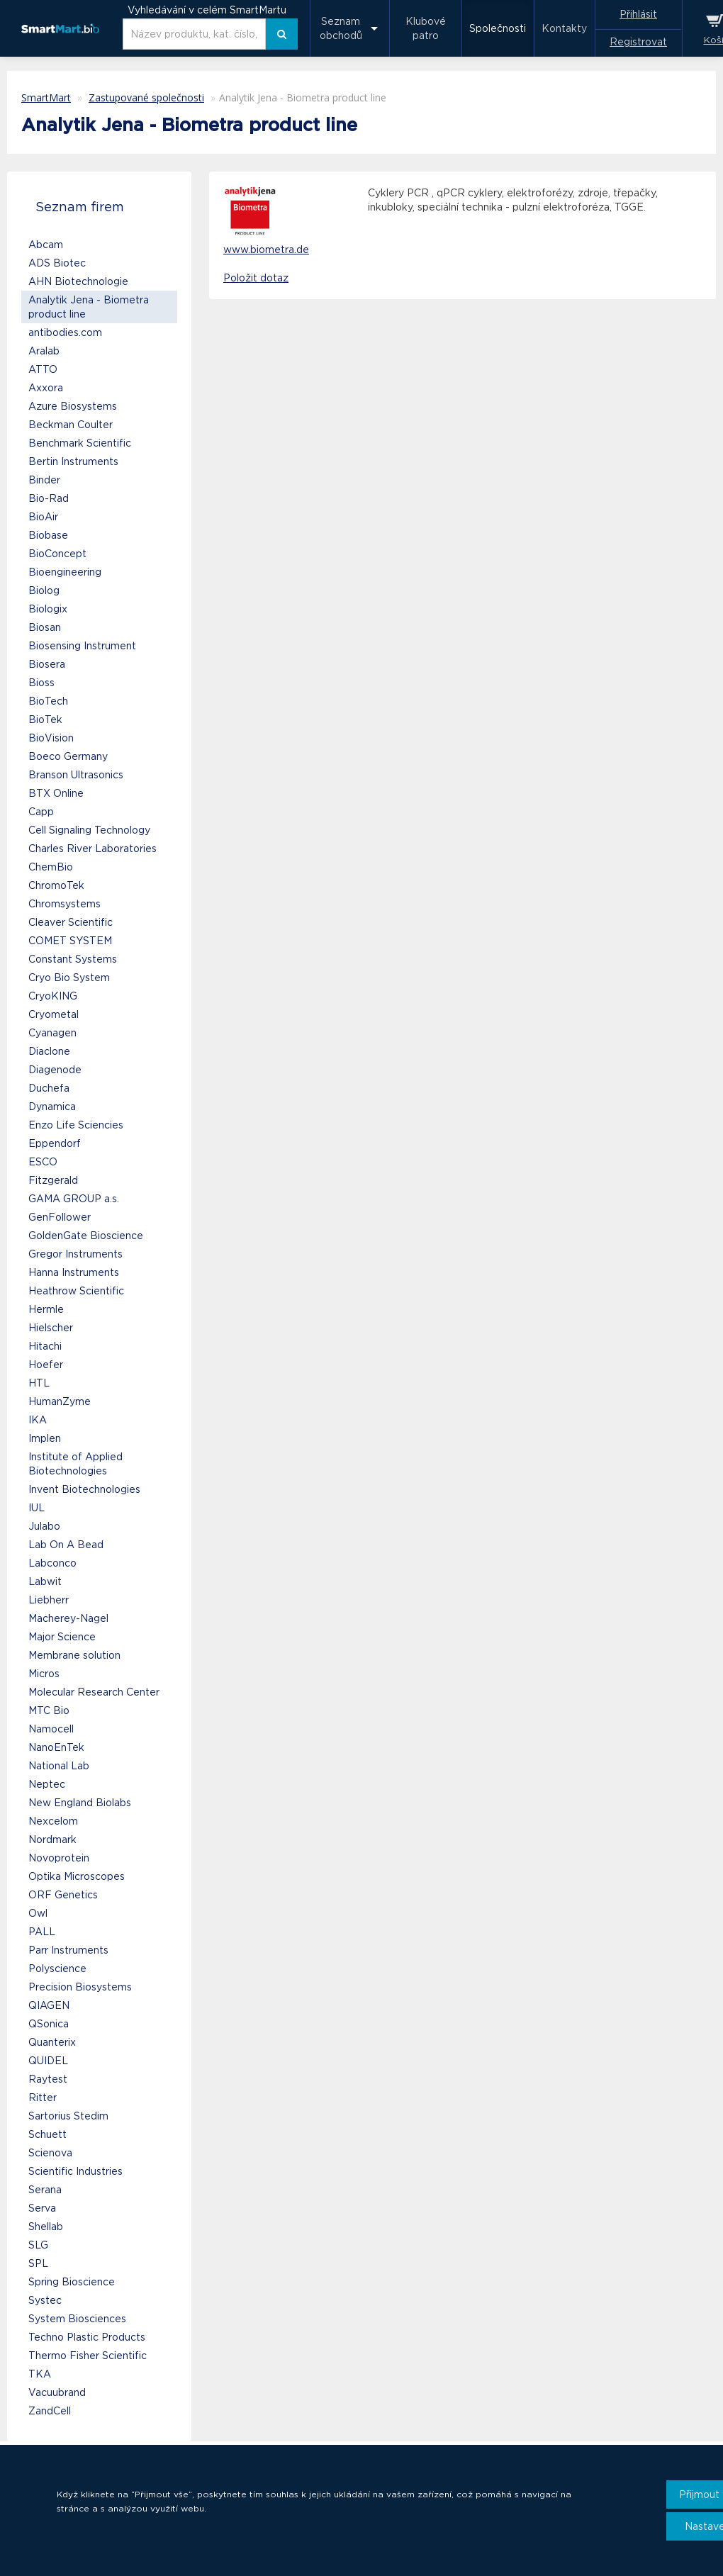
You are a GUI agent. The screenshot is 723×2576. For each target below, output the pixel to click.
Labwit (45, 1581)
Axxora (45, 387)
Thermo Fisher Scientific (87, 2355)
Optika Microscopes (76, 1876)
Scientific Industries (75, 2171)
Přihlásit (638, 14)
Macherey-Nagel (68, 1618)
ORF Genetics (63, 1894)
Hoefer (45, 1364)
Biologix (47, 609)
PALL (41, 1931)
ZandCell (49, 2411)
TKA (39, 2374)
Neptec (46, 1784)
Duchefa (48, 1088)
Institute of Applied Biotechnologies (75, 1464)
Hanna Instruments (73, 1272)
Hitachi (45, 1346)
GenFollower (59, 1217)
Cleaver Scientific (70, 922)
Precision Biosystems (80, 1987)
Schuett (47, 2134)
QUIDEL (48, 2060)
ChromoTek (56, 885)
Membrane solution (74, 1655)
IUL (36, 1507)
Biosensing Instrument (82, 645)
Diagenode (55, 1069)
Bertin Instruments (73, 461)
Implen (44, 1438)
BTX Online (56, 793)
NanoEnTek (56, 1747)
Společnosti (497, 28)
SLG (38, 2245)
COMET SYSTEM (70, 940)
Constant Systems (72, 959)
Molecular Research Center (93, 1692)
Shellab (45, 2226)
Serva (42, 2208)
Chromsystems (64, 903)
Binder (44, 480)
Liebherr (48, 1600)
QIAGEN (48, 2005)
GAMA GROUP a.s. (73, 1198)
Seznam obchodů (341, 28)
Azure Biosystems (72, 406)
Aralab (44, 351)
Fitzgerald (53, 1180)
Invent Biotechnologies (84, 1489)
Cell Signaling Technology (89, 830)
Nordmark (52, 1839)
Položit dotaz (255, 278)
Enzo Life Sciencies (75, 1125)
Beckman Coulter (70, 424)
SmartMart (46, 97)
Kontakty (564, 28)
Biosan (44, 627)
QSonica (48, 2023)
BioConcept (57, 553)
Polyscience (57, 1968)
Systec (45, 2300)
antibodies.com (65, 332)
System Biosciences (77, 2318)
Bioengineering (64, 572)
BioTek (45, 719)
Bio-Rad (48, 498)
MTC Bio (48, 1710)
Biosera (46, 664)
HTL (39, 1383)
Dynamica (52, 1106)
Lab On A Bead (65, 1544)
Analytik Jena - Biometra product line (88, 307)
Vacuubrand (57, 2392)
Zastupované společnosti (146, 97)
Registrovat (638, 41)
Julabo (44, 1526)
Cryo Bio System (69, 977)
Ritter (42, 2097)
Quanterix (52, 2042)
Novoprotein (58, 1858)
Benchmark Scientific (79, 443)
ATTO (42, 369)
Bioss (41, 682)
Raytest (47, 2079)
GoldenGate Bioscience (85, 1235)
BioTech (48, 701)
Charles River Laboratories (92, 848)
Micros (44, 1673)
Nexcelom (53, 1821)
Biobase (48, 535)
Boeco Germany (68, 756)
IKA (37, 1420)
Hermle (46, 1309)
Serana (45, 2189)
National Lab (58, 1765)
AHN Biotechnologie (78, 281)
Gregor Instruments (75, 1254)
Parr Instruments (68, 1950)
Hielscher (50, 1327)
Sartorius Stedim (68, 2116)
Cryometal (53, 1014)
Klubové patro (425, 28)
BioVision (51, 738)
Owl (37, 1913)
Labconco (52, 1563)
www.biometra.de (266, 249)
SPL (38, 2263)
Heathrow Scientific (76, 1291)
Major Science (62, 1636)
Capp (41, 811)
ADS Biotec (57, 263)
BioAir (43, 516)
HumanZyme (59, 1401)
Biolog (44, 590)
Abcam (45, 244)
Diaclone (49, 1051)
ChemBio (50, 867)
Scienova (50, 2152)
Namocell (51, 1729)
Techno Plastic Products (86, 2337)
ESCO (42, 1161)
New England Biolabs (79, 1802)
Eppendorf (54, 1143)
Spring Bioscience (71, 2281)
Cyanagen (52, 1032)
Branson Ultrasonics (75, 774)
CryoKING (52, 996)
